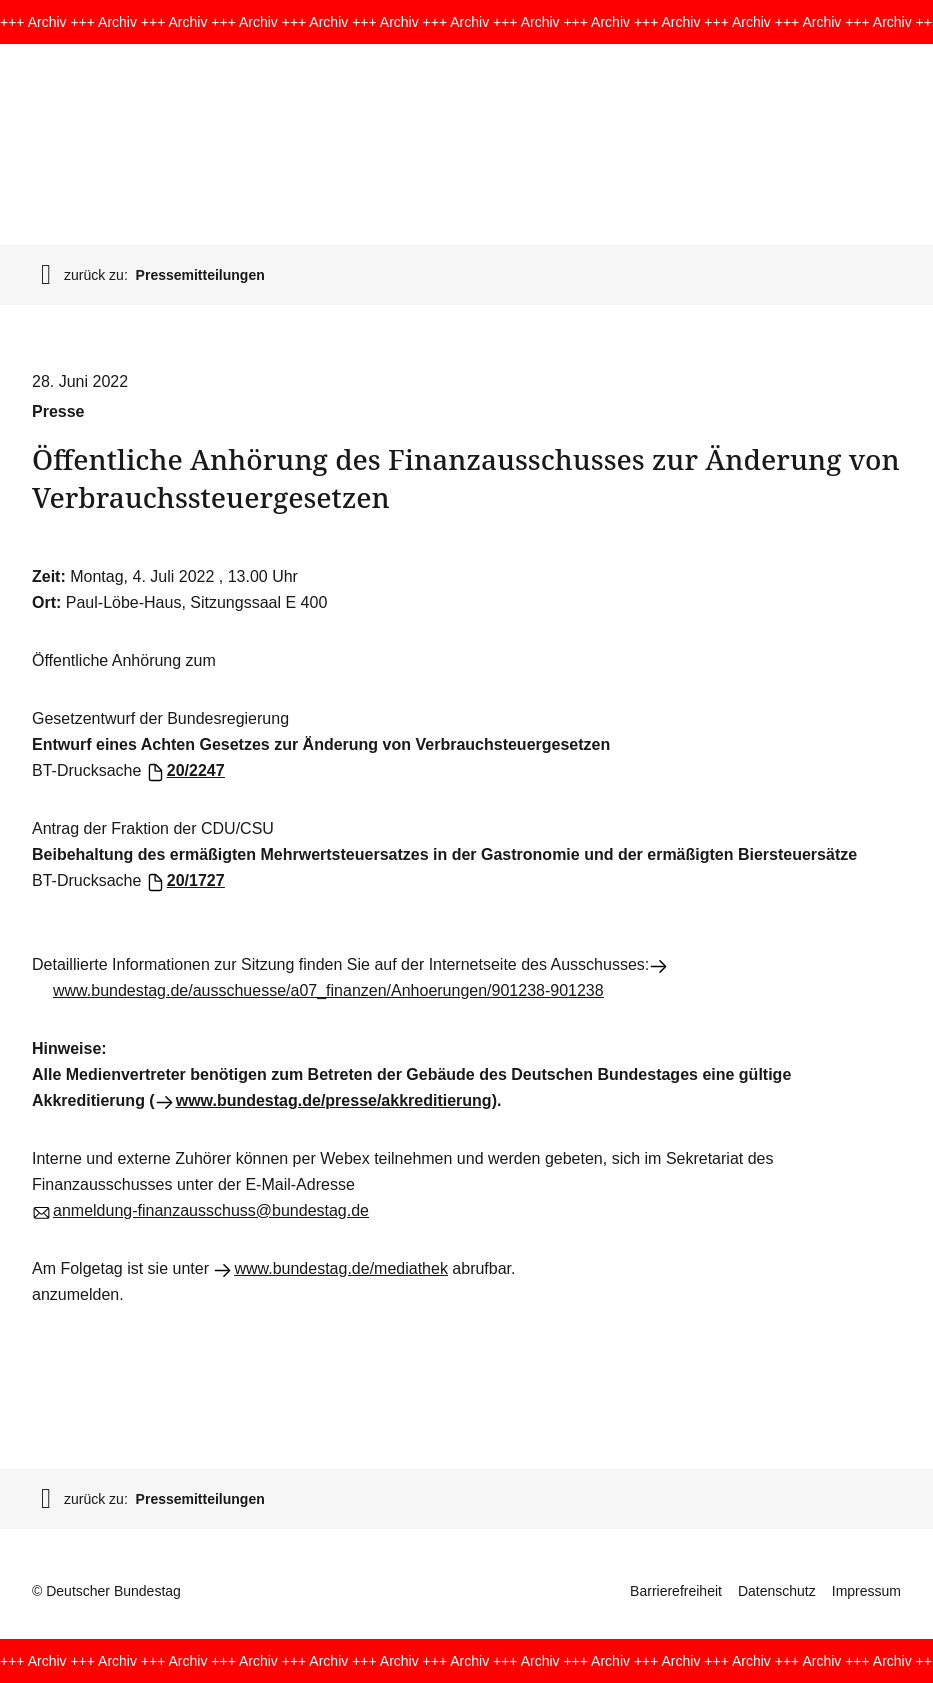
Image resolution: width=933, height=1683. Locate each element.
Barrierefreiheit (676, 1591)
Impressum (866, 1591)
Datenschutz (777, 1591)
